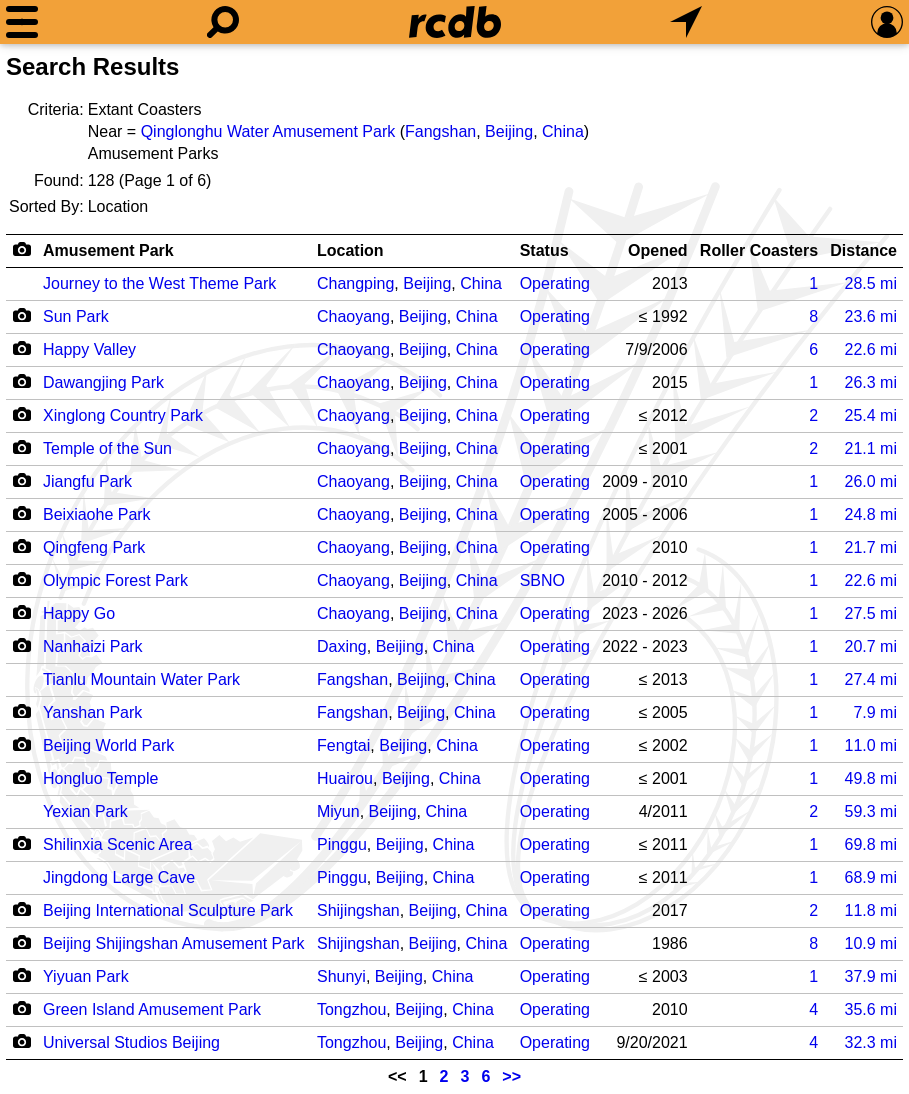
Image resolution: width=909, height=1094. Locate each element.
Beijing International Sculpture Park (168, 910)
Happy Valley (89, 349)
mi (871, 283)
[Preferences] (887, 22)
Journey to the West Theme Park (159, 283)
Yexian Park (85, 811)
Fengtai (343, 745)
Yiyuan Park (86, 976)
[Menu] (22, 22)
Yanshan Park (92, 712)
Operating (555, 283)
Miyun (338, 811)
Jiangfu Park (87, 481)
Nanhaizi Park (93, 646)
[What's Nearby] (686, 22)
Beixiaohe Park (97, 514)
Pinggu (342, 844)
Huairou (345, 778)
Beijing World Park (108, 745)
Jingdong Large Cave (119, 877)
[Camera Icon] (21, 315)
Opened (658, 250)
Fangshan (440, 131)
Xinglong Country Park (123, 415)
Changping (355, 283)
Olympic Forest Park (115, 580)
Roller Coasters (759, 250)
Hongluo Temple (100, 778)
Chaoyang (353, 316)
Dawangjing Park (103, 382)
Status (544, 250)
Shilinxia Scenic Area (117, 844)
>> (511, 1076)
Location (350, 250)
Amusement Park (108, 250)
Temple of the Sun (107, 448)
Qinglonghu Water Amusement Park (268, 131)
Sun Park (76, 316)
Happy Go (79, 613)
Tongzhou (351, 1009)
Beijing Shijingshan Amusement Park (173, 943)
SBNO (542, 580)
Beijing (509, 131)
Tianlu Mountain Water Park (141, 679)
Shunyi (341, 976)
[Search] (223, 22)
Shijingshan (358, 910)
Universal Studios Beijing (131, 1042)
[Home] (455, 22)
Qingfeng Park (94, 547)
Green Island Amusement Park (152, 1009)
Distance (863, 250)
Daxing (342, 646)
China (563, 131)
